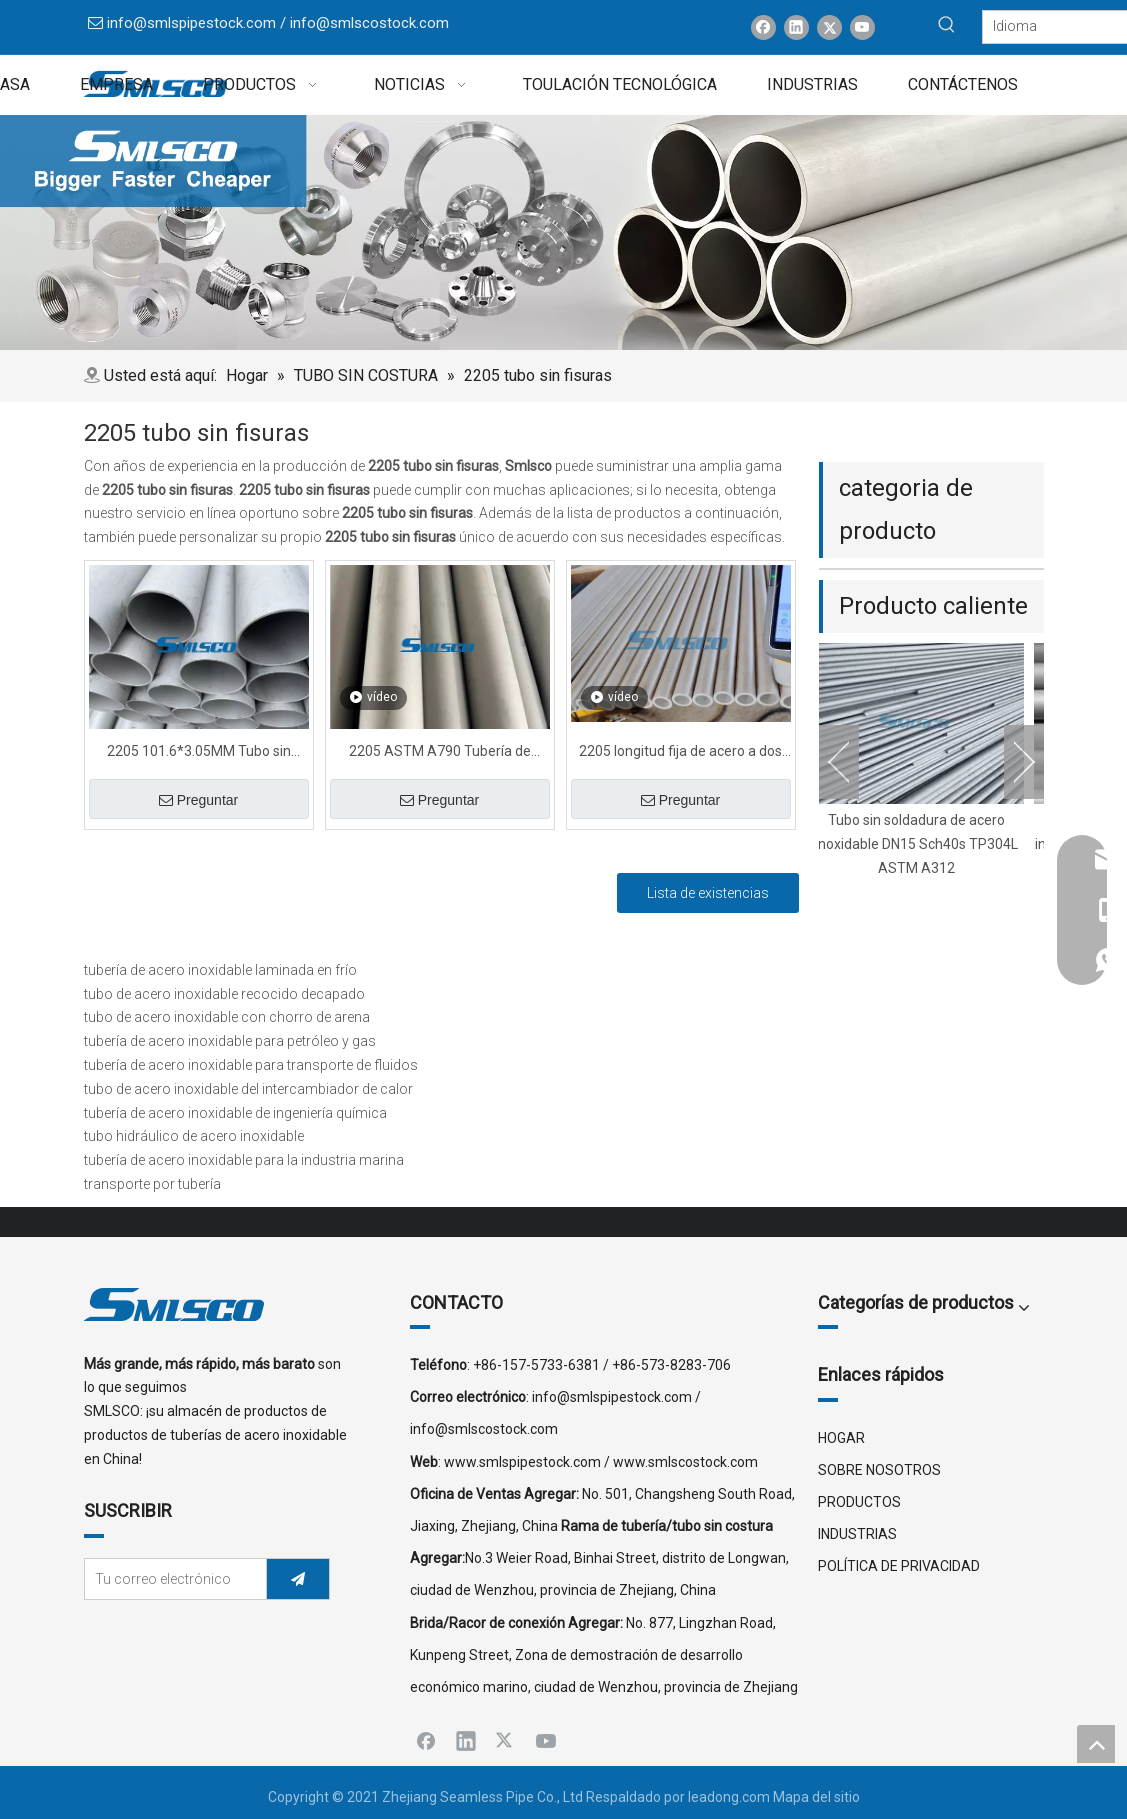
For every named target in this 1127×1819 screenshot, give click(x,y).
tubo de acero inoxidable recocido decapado (224, 994)
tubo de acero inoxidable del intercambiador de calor (248, 1089)
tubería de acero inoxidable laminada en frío (220, 970)
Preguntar (198, 800)
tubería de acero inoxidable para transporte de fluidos (251, 1065)
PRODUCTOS (859, 1502)
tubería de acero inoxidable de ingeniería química (235, 1113)
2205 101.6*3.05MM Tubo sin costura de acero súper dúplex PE (199, 753)
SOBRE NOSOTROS (879, 1470)
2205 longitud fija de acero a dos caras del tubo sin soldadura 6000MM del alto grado (680, 753)
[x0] (563, 232)
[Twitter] (829, 27)
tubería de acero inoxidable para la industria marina (244, 1160)
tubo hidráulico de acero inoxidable (194, 1136)
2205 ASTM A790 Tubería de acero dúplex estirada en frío (440, 753)
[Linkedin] (796, 27)
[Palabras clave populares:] (947, 25)
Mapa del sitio (816, 1797)
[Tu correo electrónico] (171, 1579)
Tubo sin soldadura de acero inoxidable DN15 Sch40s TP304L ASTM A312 (923, 844)
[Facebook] (763, 27)
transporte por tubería (152, 1184)
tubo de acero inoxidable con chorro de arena (227, 1017)
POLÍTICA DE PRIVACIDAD (899, 1566)
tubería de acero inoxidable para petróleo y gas (230, 1041)
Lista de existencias (708, 893)
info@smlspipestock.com (191, 23)
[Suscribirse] (298, 1579)
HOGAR (841, 1438)
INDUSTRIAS (857, 1534)
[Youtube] (862, 27)
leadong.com (729, 1797)
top (1096, 1744)
